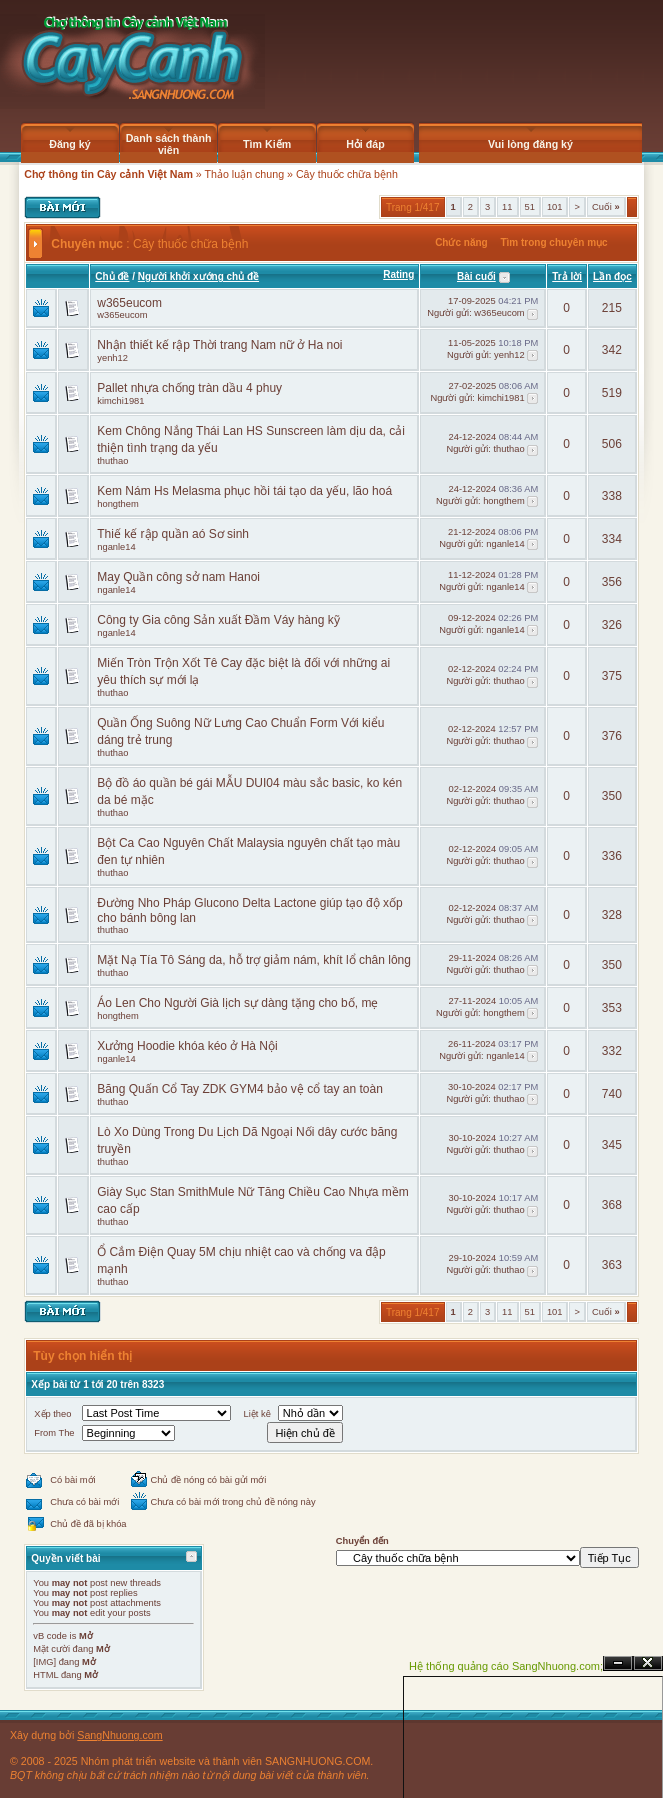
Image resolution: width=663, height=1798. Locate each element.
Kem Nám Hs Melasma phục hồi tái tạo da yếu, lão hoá (244, 491)
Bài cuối (476, 276)
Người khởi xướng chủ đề (198, 276)
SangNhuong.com (119, 1735)
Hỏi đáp (365, 144)
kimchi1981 (120, 401)
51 (530, 207)
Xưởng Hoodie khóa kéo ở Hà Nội (187, 1046)
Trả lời (567, 276)
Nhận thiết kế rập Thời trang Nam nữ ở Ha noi (219, 345)
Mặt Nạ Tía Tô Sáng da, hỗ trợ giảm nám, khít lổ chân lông (254, 960)
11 (507, 207)
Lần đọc (612, 276)
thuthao (112, 461)
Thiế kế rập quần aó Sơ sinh (173, 534)
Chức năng (461, 242)
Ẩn (618, 1663)
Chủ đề (112, 276)
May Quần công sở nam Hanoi (178, 577)
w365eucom (129, 303)
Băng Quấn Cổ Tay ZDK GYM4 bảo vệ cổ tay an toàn (240, 1089)
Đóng (648, 1663)
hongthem (118, 504)
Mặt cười (51, 1649)
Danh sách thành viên (169, 144)
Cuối (606, 207)
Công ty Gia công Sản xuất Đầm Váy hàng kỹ (218, 620)
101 (555, 207)
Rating (398, 274)
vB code (50, 1636)
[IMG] (44, 1662)
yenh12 (112, 358)
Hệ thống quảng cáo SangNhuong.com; (506, 1666)
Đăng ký (69, 144)
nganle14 (116, 547)
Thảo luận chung (245, 174)
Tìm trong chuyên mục (553, 242)
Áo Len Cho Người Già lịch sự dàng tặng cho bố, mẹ (237, 1003)
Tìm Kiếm (267, 144)
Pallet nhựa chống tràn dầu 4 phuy (189, 388)
